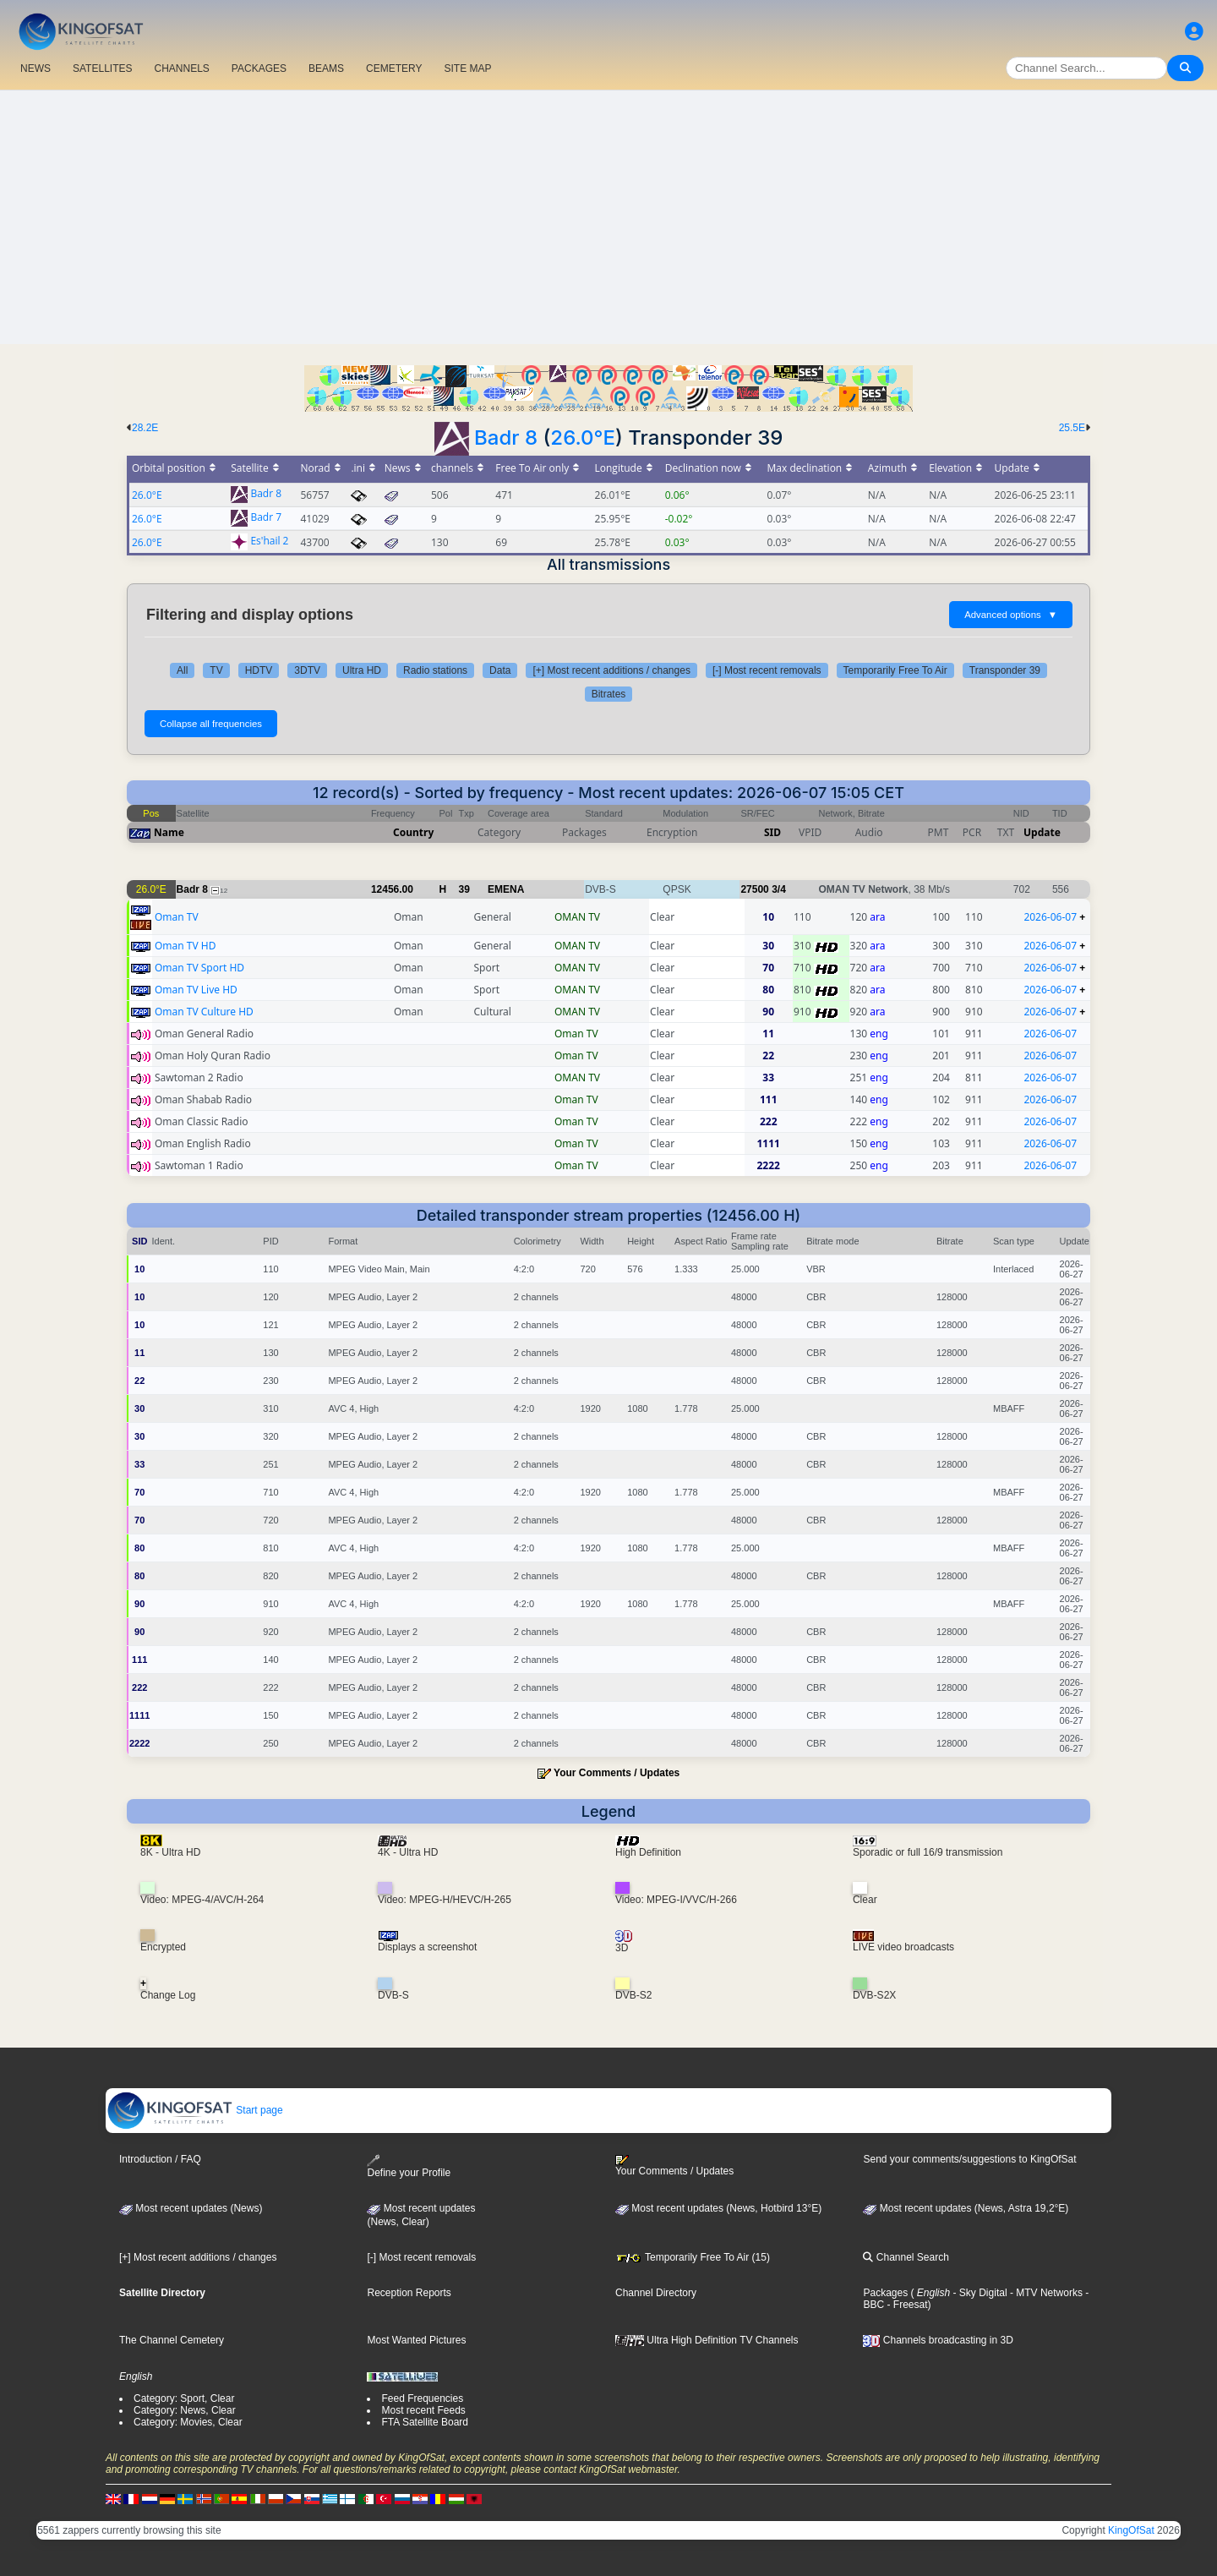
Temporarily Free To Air (895, 670)
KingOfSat (1131, 2530)
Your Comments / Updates (616, 1773)
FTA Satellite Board (424, 2422)
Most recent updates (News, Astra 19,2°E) (965, 2208)
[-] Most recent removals (766, 670)
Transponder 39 (1004, 670)
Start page (194, 2110)
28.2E (145, 428)
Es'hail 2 (269, 541)
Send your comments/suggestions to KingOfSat (969, 2159)
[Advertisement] (608, 217)
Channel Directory (655, 2293)
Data (499, 670)
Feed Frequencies (422, 2398)
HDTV (259, 670)
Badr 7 (265, 518)
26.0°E (582, 437)
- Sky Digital (978, 2293)
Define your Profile (408, 2166)
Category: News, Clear (185, 2410)
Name (169, 832)
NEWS (35, 68)
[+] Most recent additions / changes (611, 670)
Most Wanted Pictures (416, 2340)
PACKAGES (259, 68)
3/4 (779, 889)
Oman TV (177, 917)
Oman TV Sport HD (199, 967)
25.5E (1072, 428)
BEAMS (326, 68)
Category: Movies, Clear (188, 2422)
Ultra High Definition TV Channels (707, 2340)
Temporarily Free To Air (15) (692, 2257)
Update (1042, 832)
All (182, 670)
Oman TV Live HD (196, 989)
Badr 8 (506, 437)
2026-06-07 (1050, 917)
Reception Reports (408, 2293)
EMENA (506, 889)
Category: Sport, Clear (184, 2398)
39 (464, 889)
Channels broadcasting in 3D (937, 2340)
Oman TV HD (185, 945)
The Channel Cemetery (171, 2340)
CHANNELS (181, 68)
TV (216, 670)
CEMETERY (394, 68)
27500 (754, 889)
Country (413, 832)
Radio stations (435, 670)
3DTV (307, 670)
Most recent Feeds (423, 2410)
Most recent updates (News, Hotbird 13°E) (718, 2208)
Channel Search (905, 2257)
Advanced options (1010, 615)
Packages (885, 2293)
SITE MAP (467, 68)
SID (772, 832)
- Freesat (905, 2305)
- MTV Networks (1045, 2293)
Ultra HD (361, 670)
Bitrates (609, 694)
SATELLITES (102, 68)
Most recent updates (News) (190, 2208)
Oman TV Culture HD (204, 1011)
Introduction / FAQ (160, 2159)
